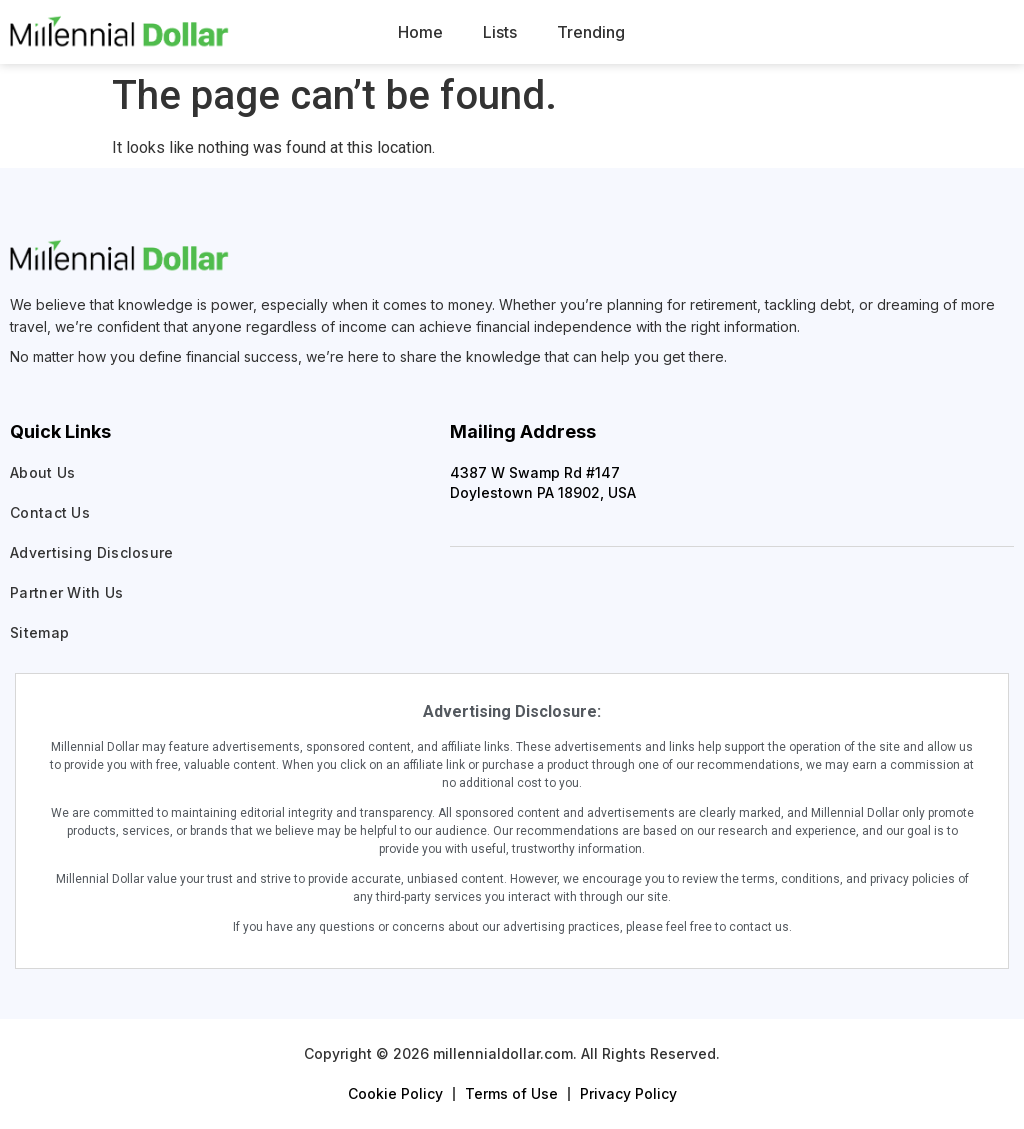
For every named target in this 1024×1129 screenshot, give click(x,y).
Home (420, 32)
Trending (591, 32)
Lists (500, 32)
